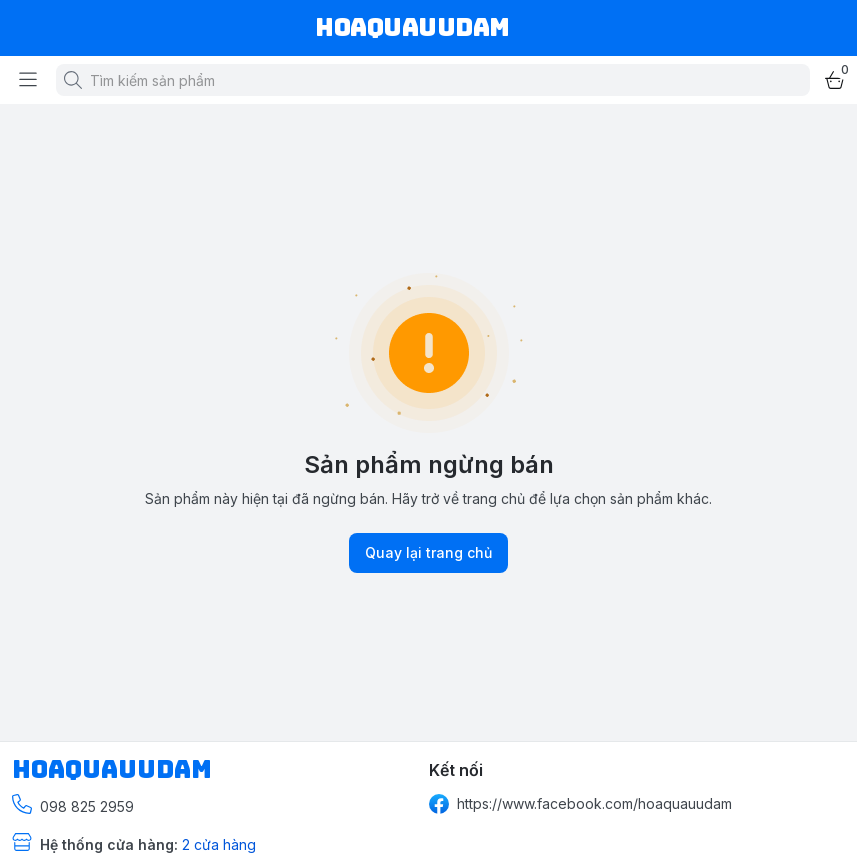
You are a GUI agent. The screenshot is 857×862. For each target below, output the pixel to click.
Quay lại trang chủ (428, 553)
